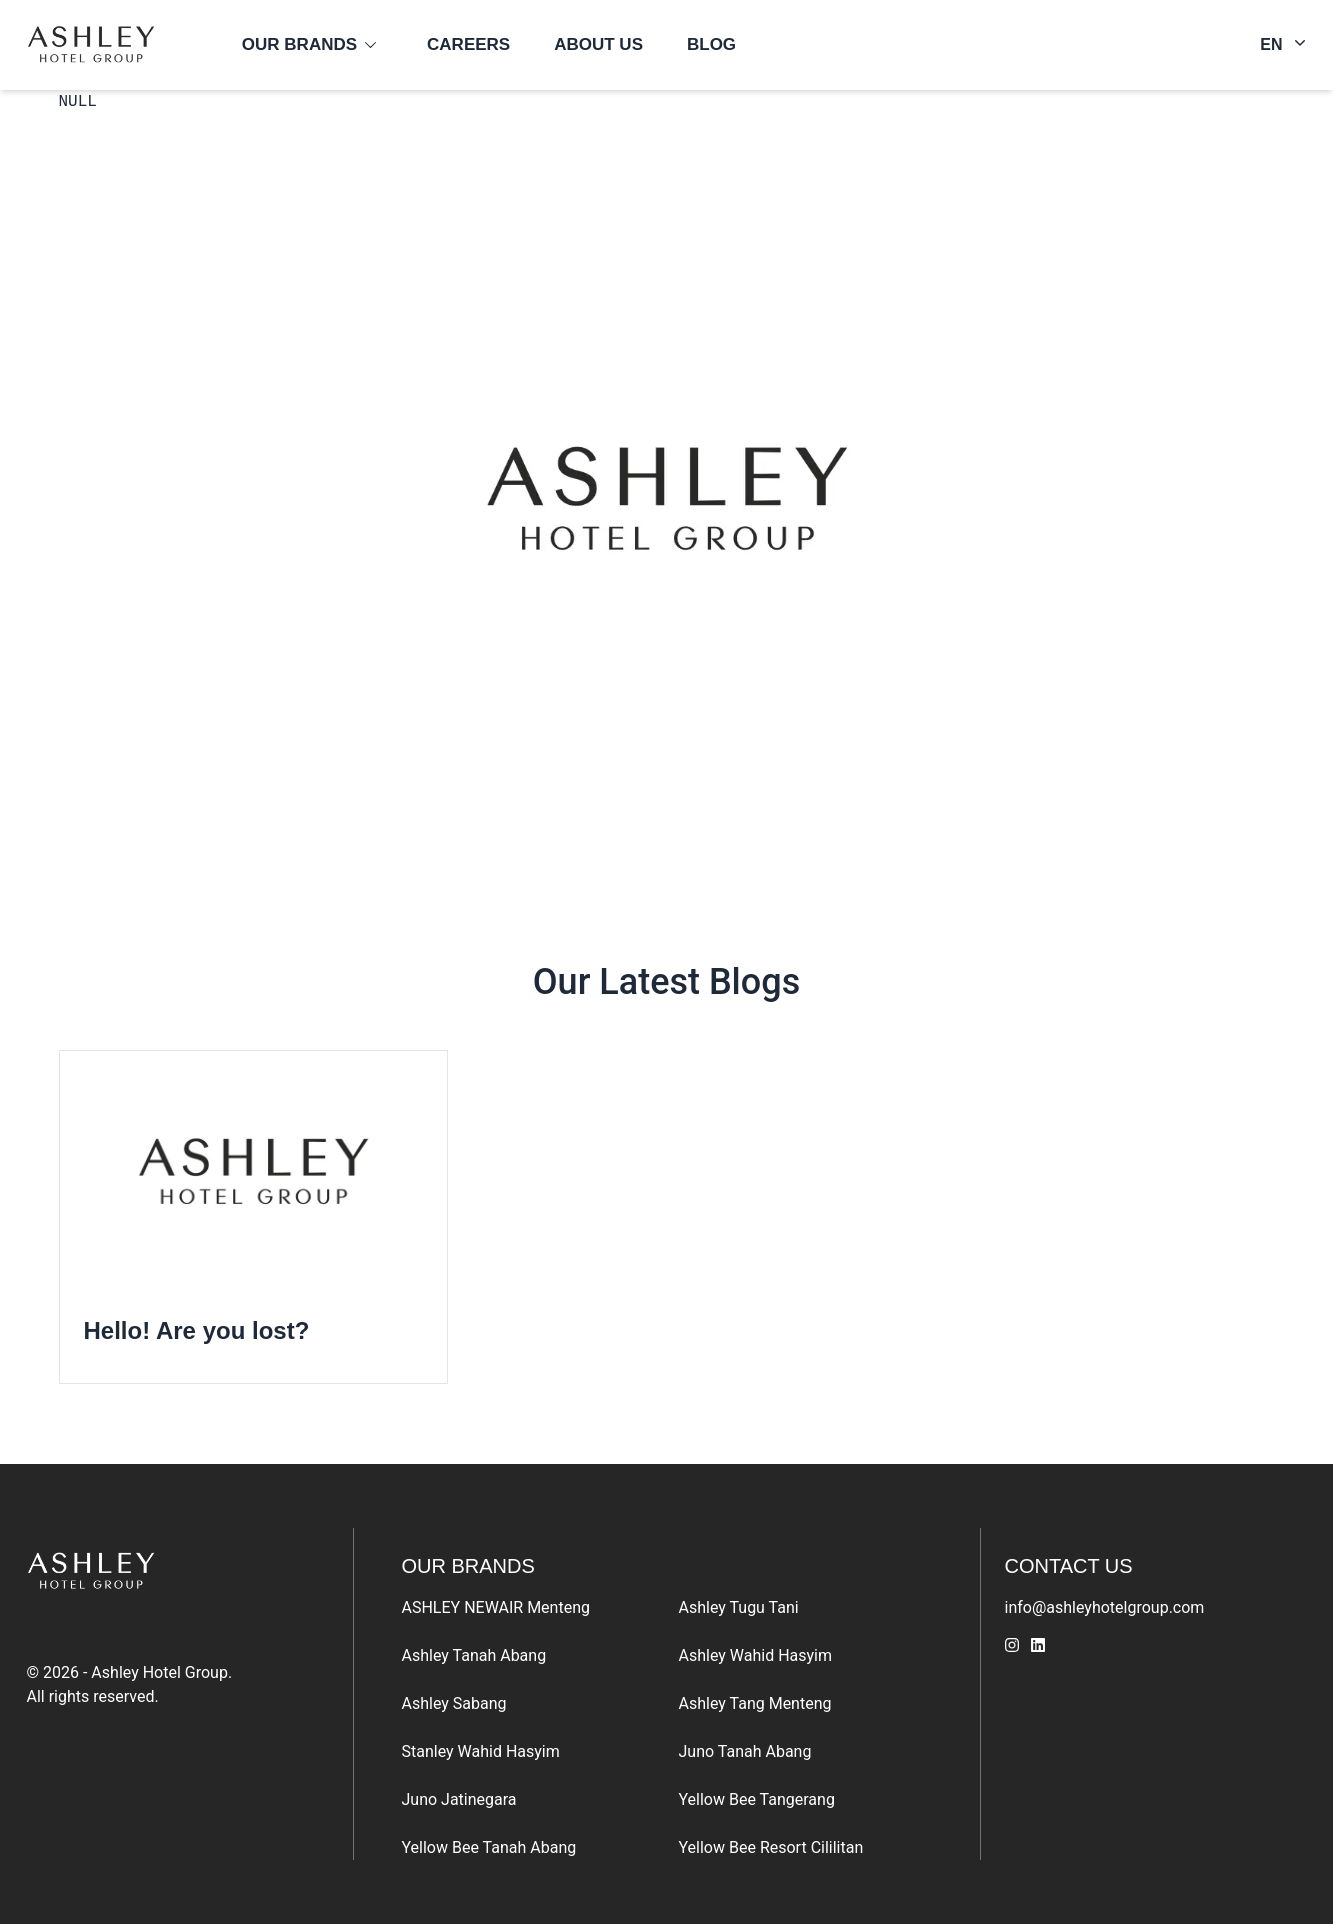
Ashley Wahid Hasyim (756, 1655)
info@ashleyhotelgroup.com (1105, 1607)
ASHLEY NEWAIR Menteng (496, 1607)
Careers (468, 44)
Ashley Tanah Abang (474, 1655)
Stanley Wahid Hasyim (481, 1751)
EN (1283, 43)
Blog (711, 44)
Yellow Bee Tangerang (757, 1799)
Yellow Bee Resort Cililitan (771, 1847)
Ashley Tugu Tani (739, 1607)
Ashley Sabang (454, 1703)
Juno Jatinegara (459, 1799)
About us (598, 44)
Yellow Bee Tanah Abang (489, 1847)
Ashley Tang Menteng (755, 1703)
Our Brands (299, 44)
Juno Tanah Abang (745, 1751)
